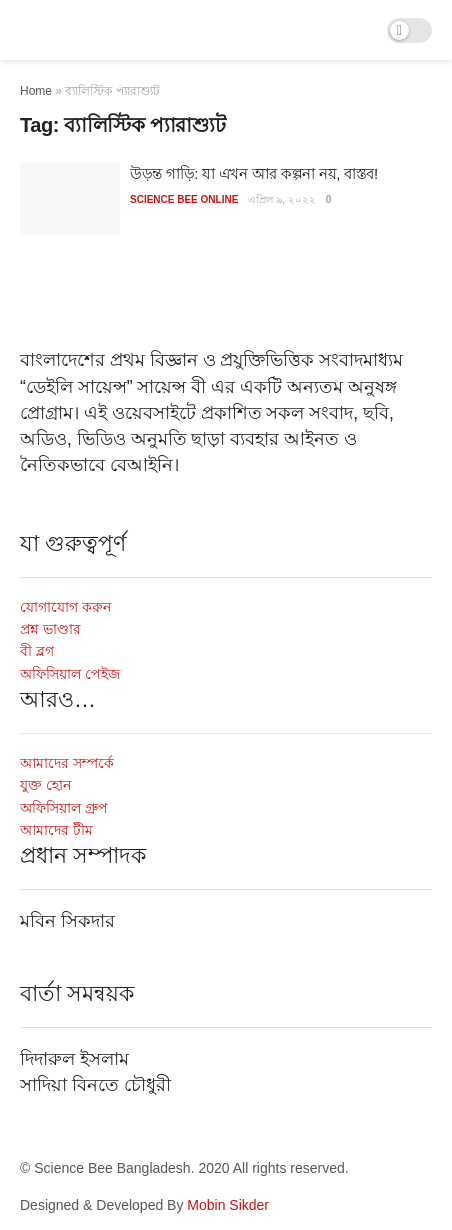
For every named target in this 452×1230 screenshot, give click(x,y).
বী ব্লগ (37, 651)
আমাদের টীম (56, 830)
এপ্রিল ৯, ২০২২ (281, 199)
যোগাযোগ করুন (65, 607)
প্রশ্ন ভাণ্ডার (50, 629)
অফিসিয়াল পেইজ (70, 674)
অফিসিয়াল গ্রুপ (64, 808)
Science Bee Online (184, 199)
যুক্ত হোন (45, 785)
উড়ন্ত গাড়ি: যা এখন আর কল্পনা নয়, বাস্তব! (254, 173)
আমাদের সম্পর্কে (67, 763)
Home (36, 91)
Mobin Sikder (228, 1205)
